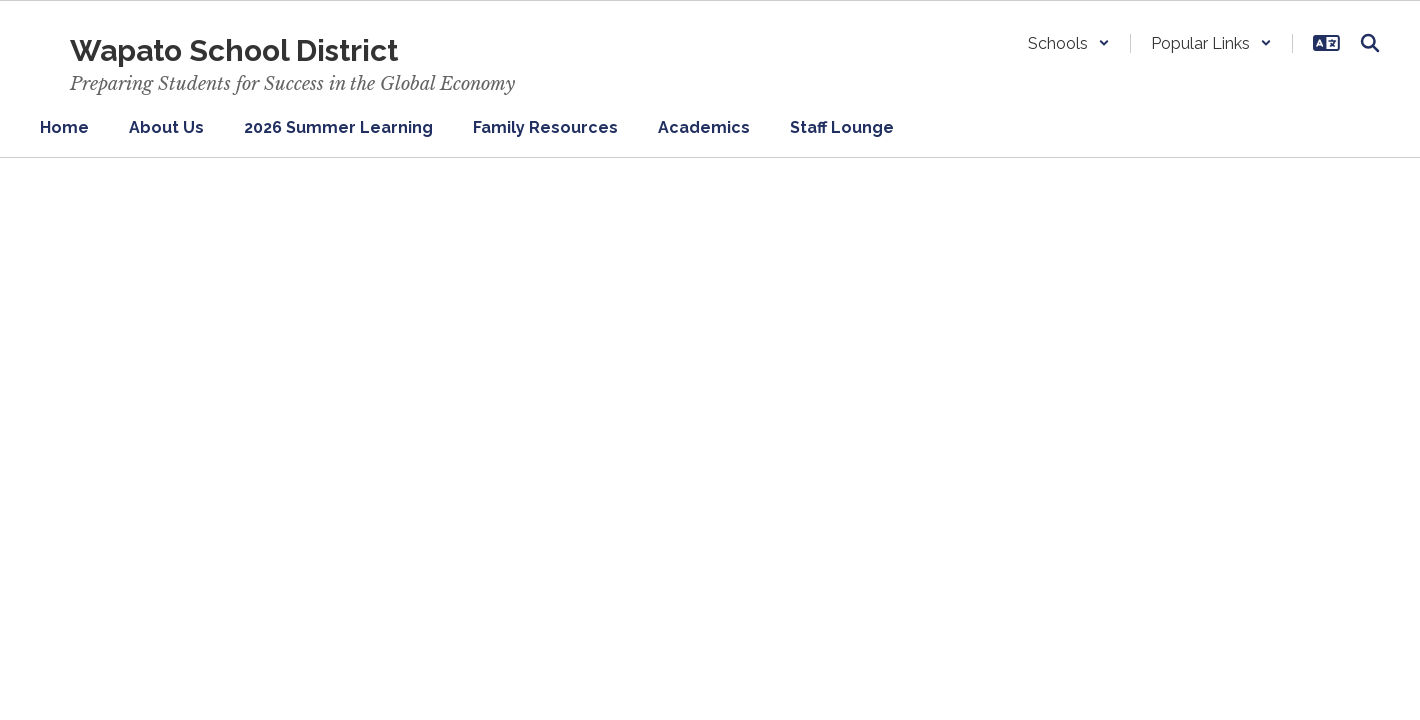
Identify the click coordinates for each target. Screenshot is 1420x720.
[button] (1069, 43)
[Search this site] (1370, 43)
